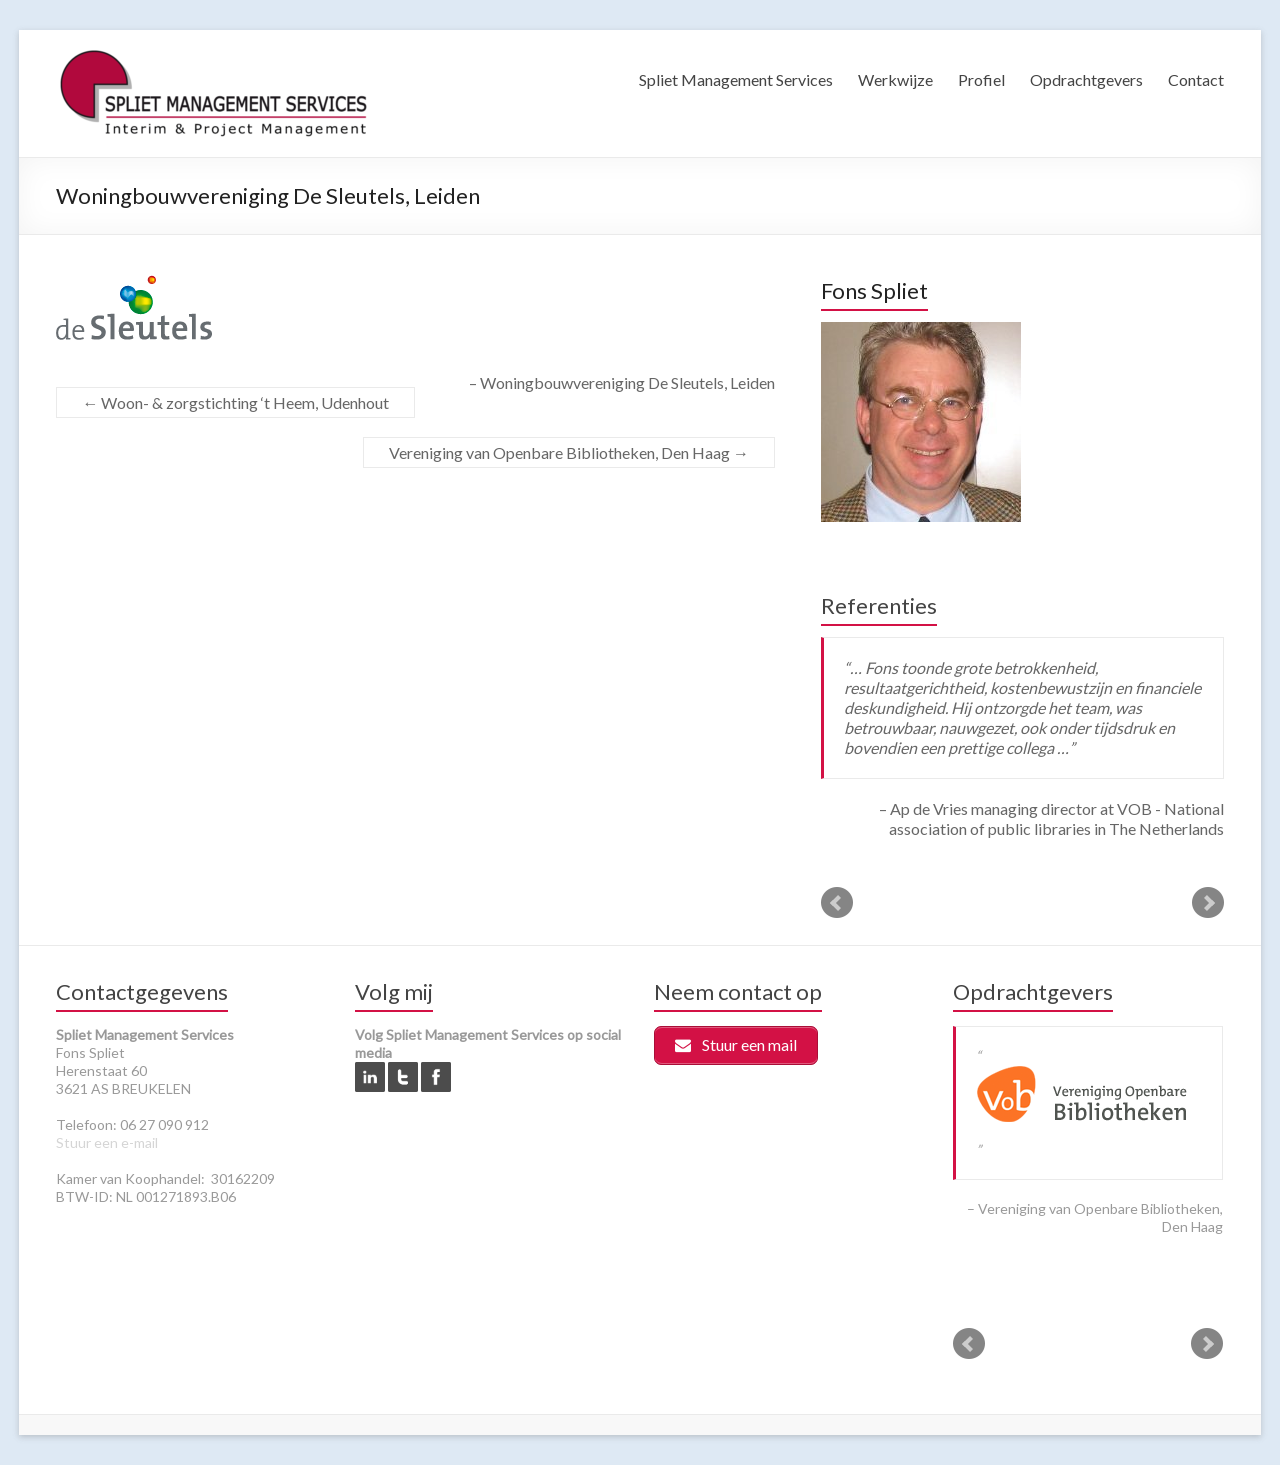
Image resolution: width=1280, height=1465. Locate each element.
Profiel (981, 79)
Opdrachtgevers (1086, 79)
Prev (837, 903)
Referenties (879, 605)
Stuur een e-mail (107, 1142)
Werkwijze (895, 79)
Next (1208, 903)
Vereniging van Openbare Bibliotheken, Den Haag (569, 452)
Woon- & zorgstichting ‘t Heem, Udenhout (235, 402)
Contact (1196, 79)
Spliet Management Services (736, 79)
